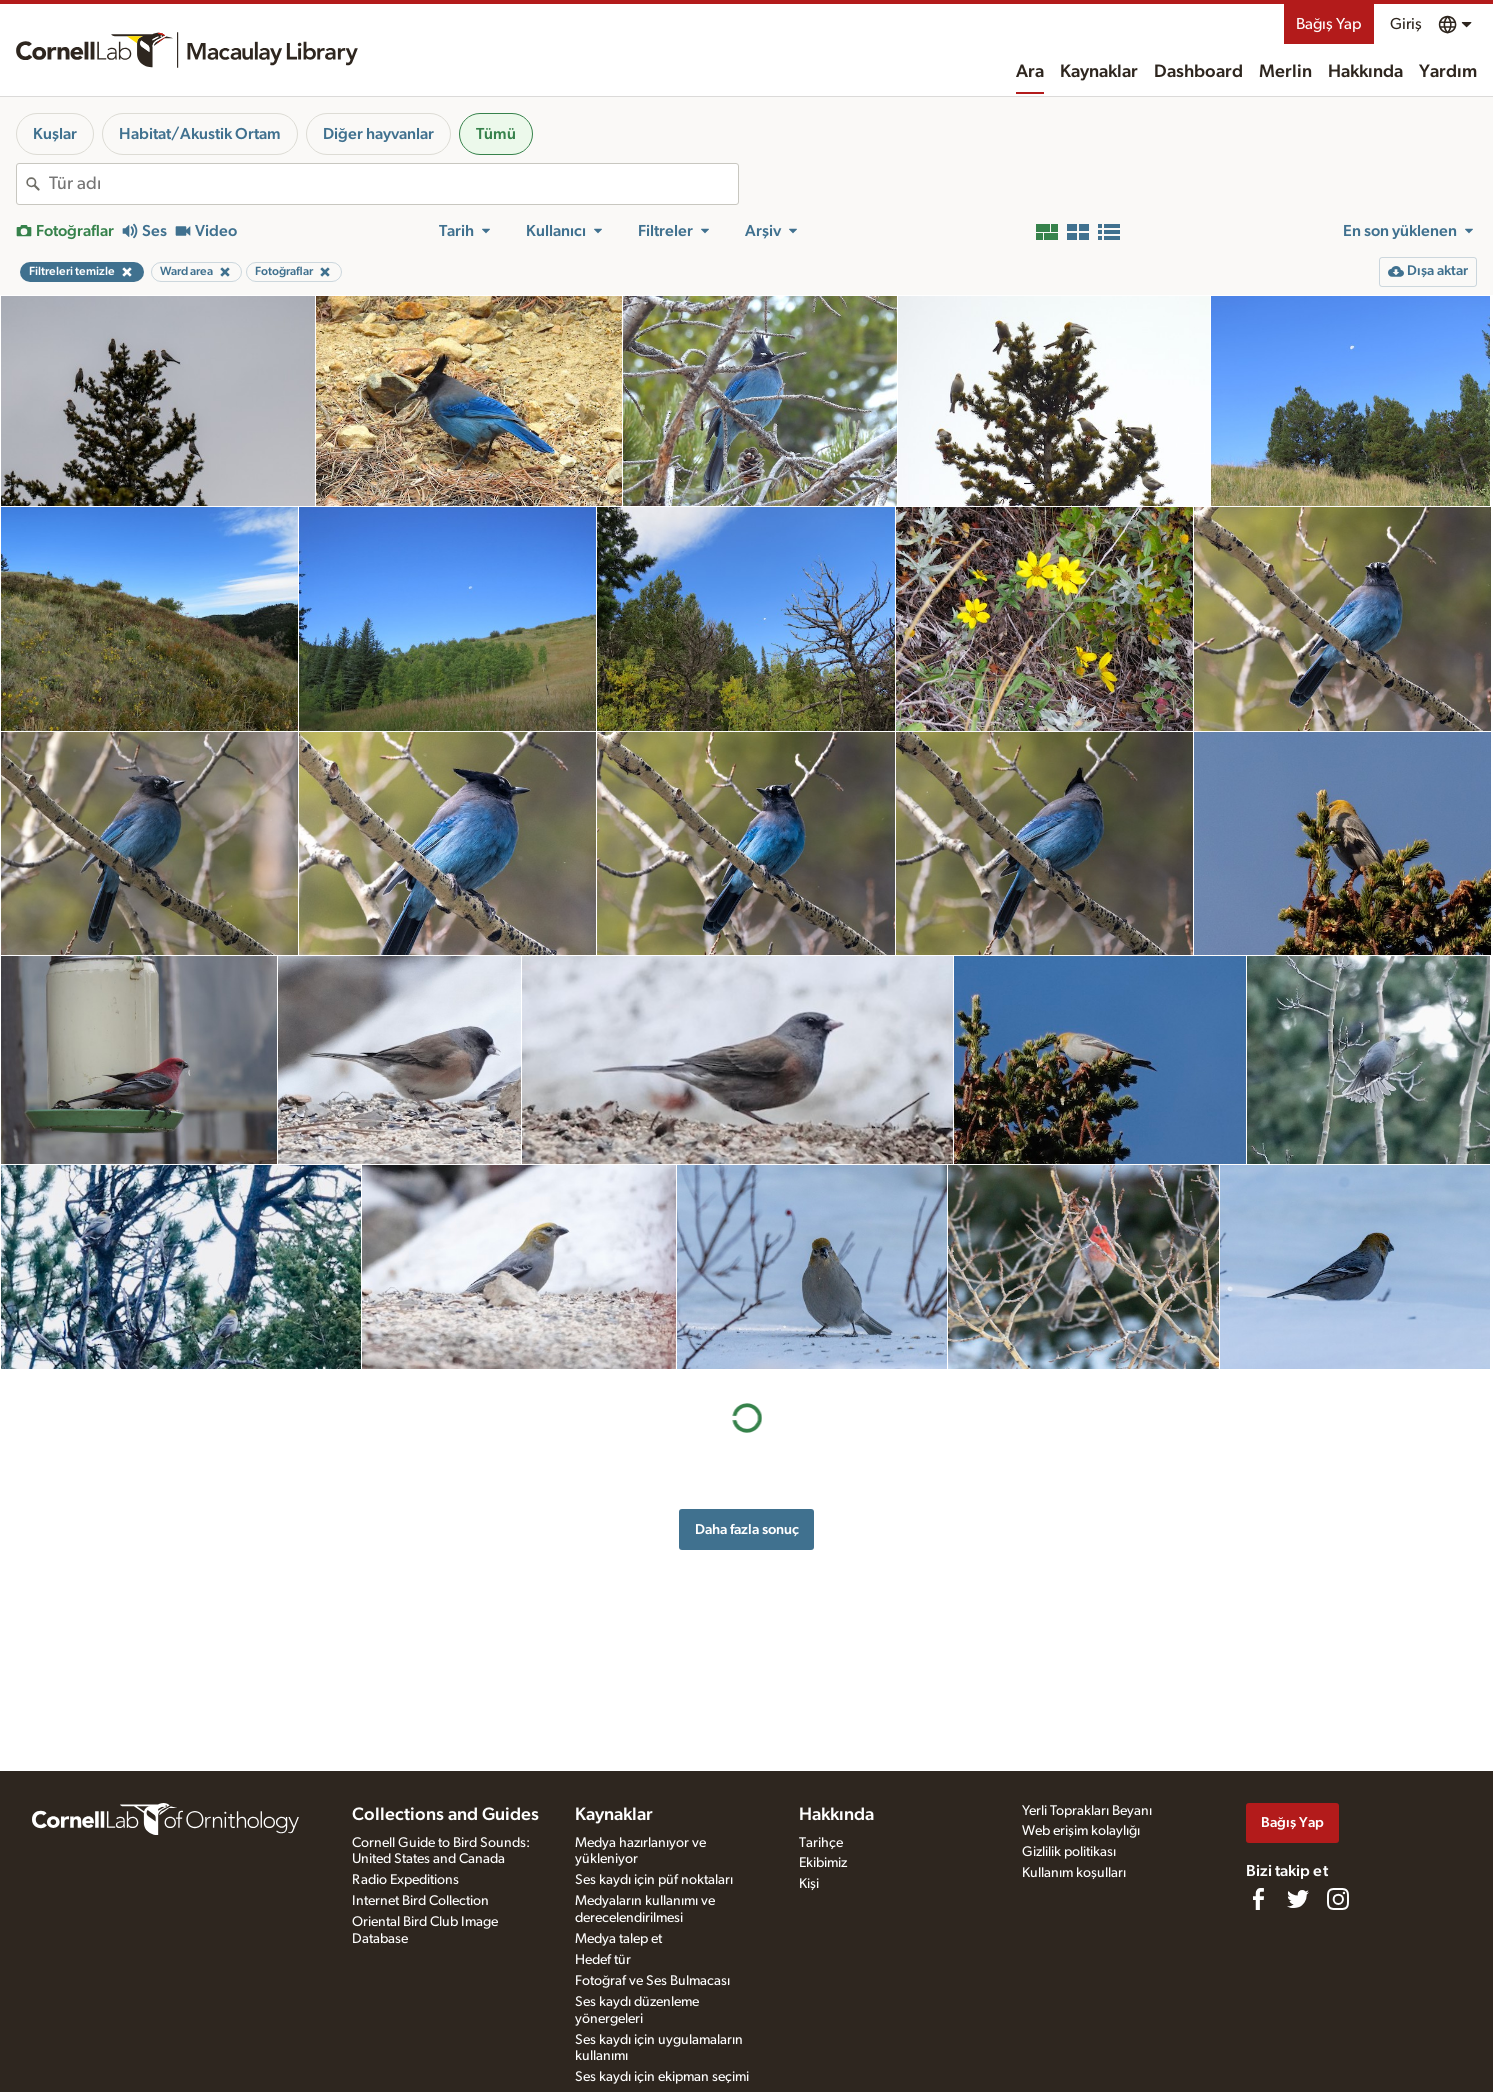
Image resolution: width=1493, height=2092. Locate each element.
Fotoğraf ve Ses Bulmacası (652, 1981)
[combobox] (393, 184)
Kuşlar (55, 134)
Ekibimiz (823, 1863)
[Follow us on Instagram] (1338, 1899)
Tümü (496, 134)
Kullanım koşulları (1074, 1873)
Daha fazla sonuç (747, 1529)
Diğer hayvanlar (378, 134)
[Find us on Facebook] (1258, 1899)
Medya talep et (618, 1939)
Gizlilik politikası (1069, 1852)
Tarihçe (821, 1843)
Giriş (1406, 24)
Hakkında (1365, 72)
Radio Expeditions (405, 1880)
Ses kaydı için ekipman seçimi (662, 2077)
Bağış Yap (1329, 24)
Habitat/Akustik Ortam (200, 134)
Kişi (809, 1884)
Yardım (1448, 72)
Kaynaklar (1099, 72)
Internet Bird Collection (420, 1901)
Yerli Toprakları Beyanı (1087, 1811)
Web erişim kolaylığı (1081, 1831)
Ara (1030, 72)
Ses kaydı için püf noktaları (654, 1880)
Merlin (1285, 72)
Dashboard (1198, 72)
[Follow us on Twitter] (1298, 1899)
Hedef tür (603, 1960)
